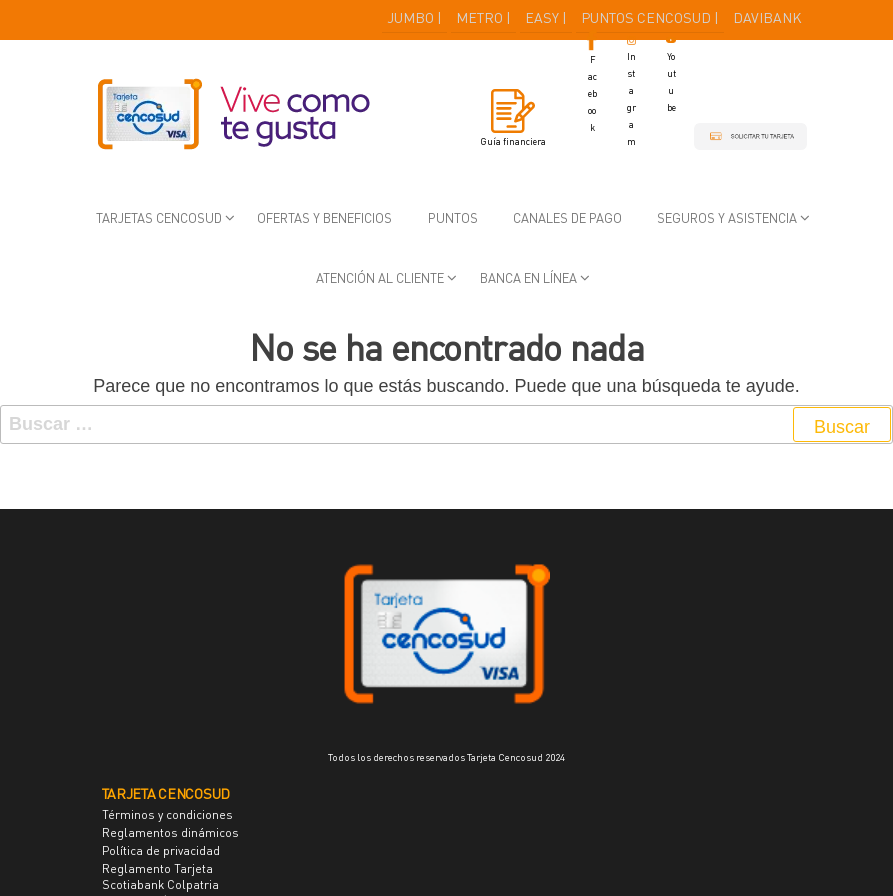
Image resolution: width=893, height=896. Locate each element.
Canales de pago (567, 218)
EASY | (546, 17)
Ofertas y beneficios (324, 218)
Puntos (453, 218)
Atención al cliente (380, 278)
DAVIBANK (767, 17)
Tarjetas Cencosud (159, 218)
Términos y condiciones (167, 814)
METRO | (483, 17)
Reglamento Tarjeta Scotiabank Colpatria (160, 876)
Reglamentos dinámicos (170, 832)
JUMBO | (414, 17)
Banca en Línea (528, 278)
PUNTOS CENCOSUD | (650, 17)
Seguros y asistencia (727, 218)
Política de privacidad (161, 850)
